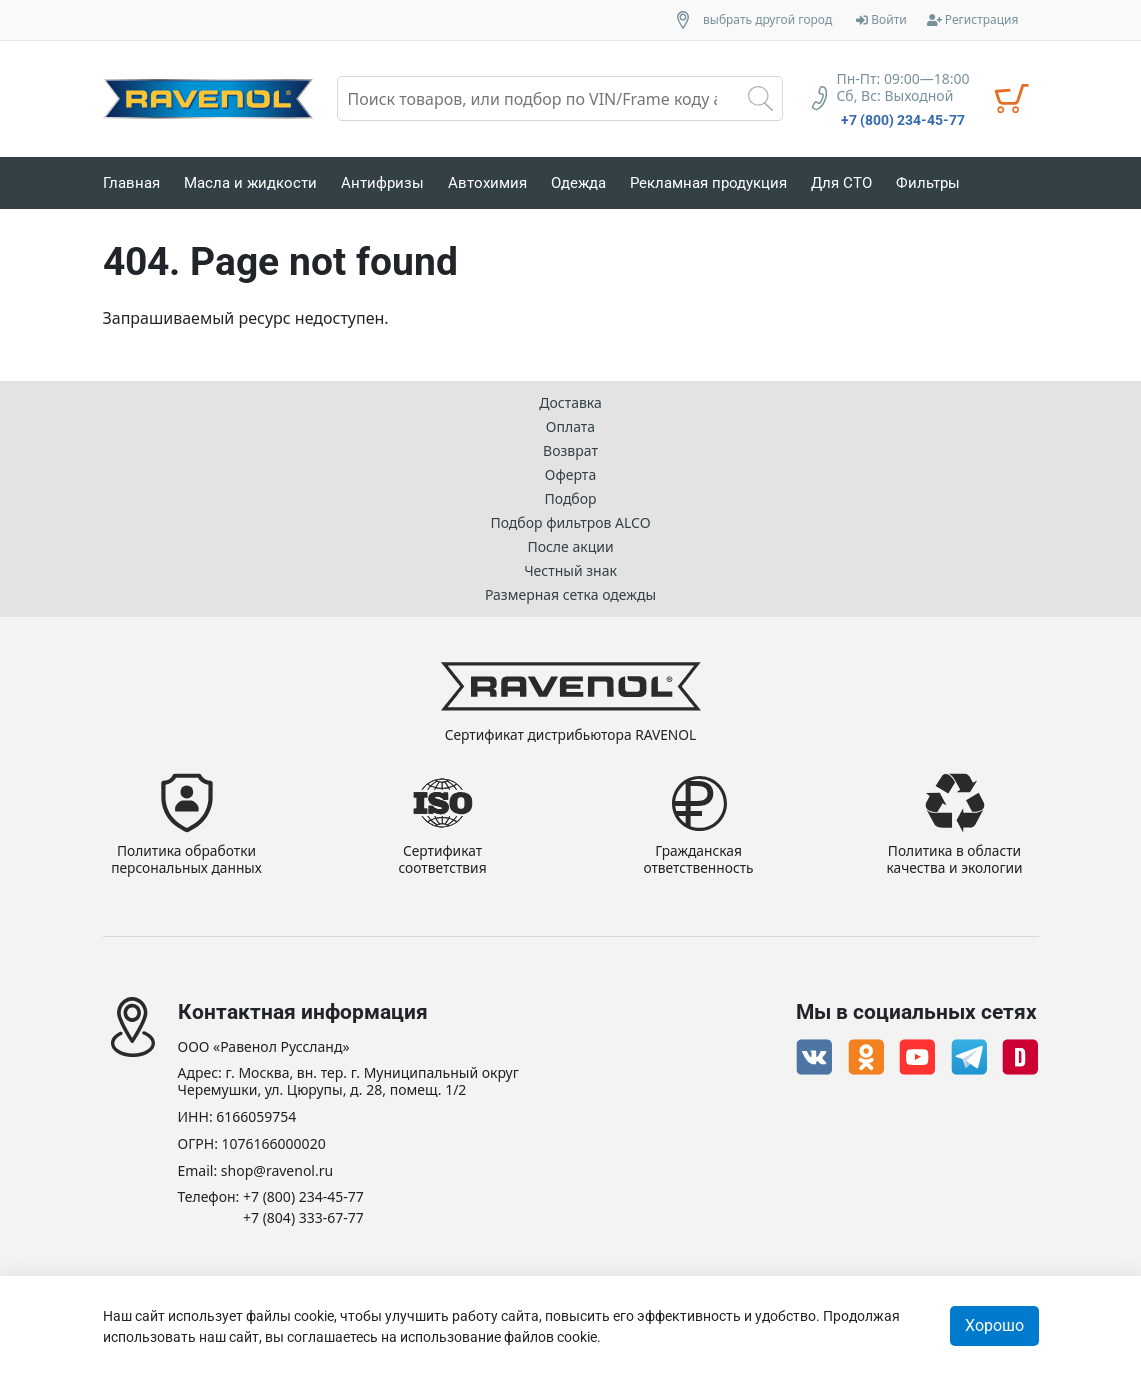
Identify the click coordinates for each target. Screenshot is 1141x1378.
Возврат (570, 449)
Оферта (570, 473)
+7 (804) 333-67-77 (303, 1218)
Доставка (570, 401)
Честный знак (570, 569)
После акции (570, 545)
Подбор (570, 497)
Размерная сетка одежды (570, 593)
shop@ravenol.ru (277, 1171)
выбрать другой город (767, 20)
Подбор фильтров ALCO (570, 521)
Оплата (570, 425)
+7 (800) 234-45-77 (903, 120)
